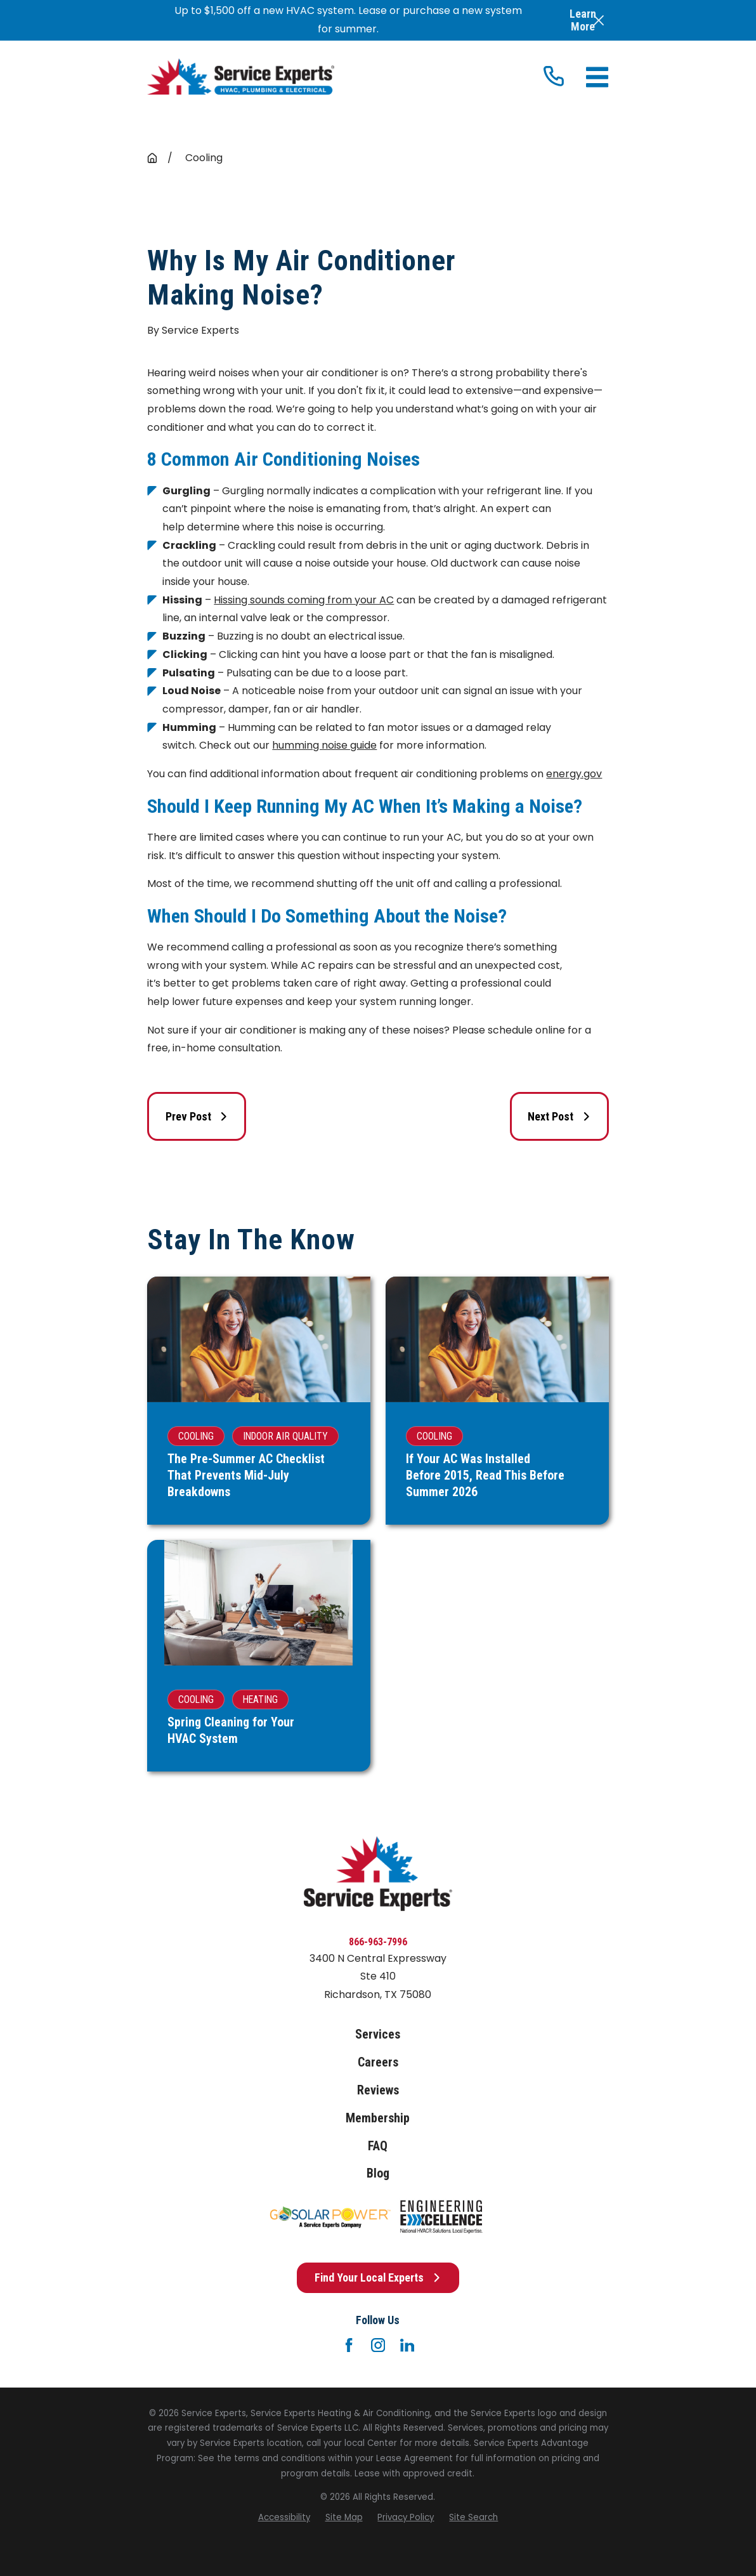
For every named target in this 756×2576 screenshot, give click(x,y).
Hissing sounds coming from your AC (304, 600)
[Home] (240, 76)
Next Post (559, 1116)
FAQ (378, 2146)
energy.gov (574, 773)
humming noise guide (324, 745)
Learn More (583, 20)
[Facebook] (349, 2345)
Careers (378, 2062)
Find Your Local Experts (378, 2277)
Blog (378, 2173)
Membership (378, 2118)
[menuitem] (284, 2517)
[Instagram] (378, 2345)
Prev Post (197, 1116)
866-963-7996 (378, 1942)
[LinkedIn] (407, 2345)
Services (377, 2034)
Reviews (378, 2090)
